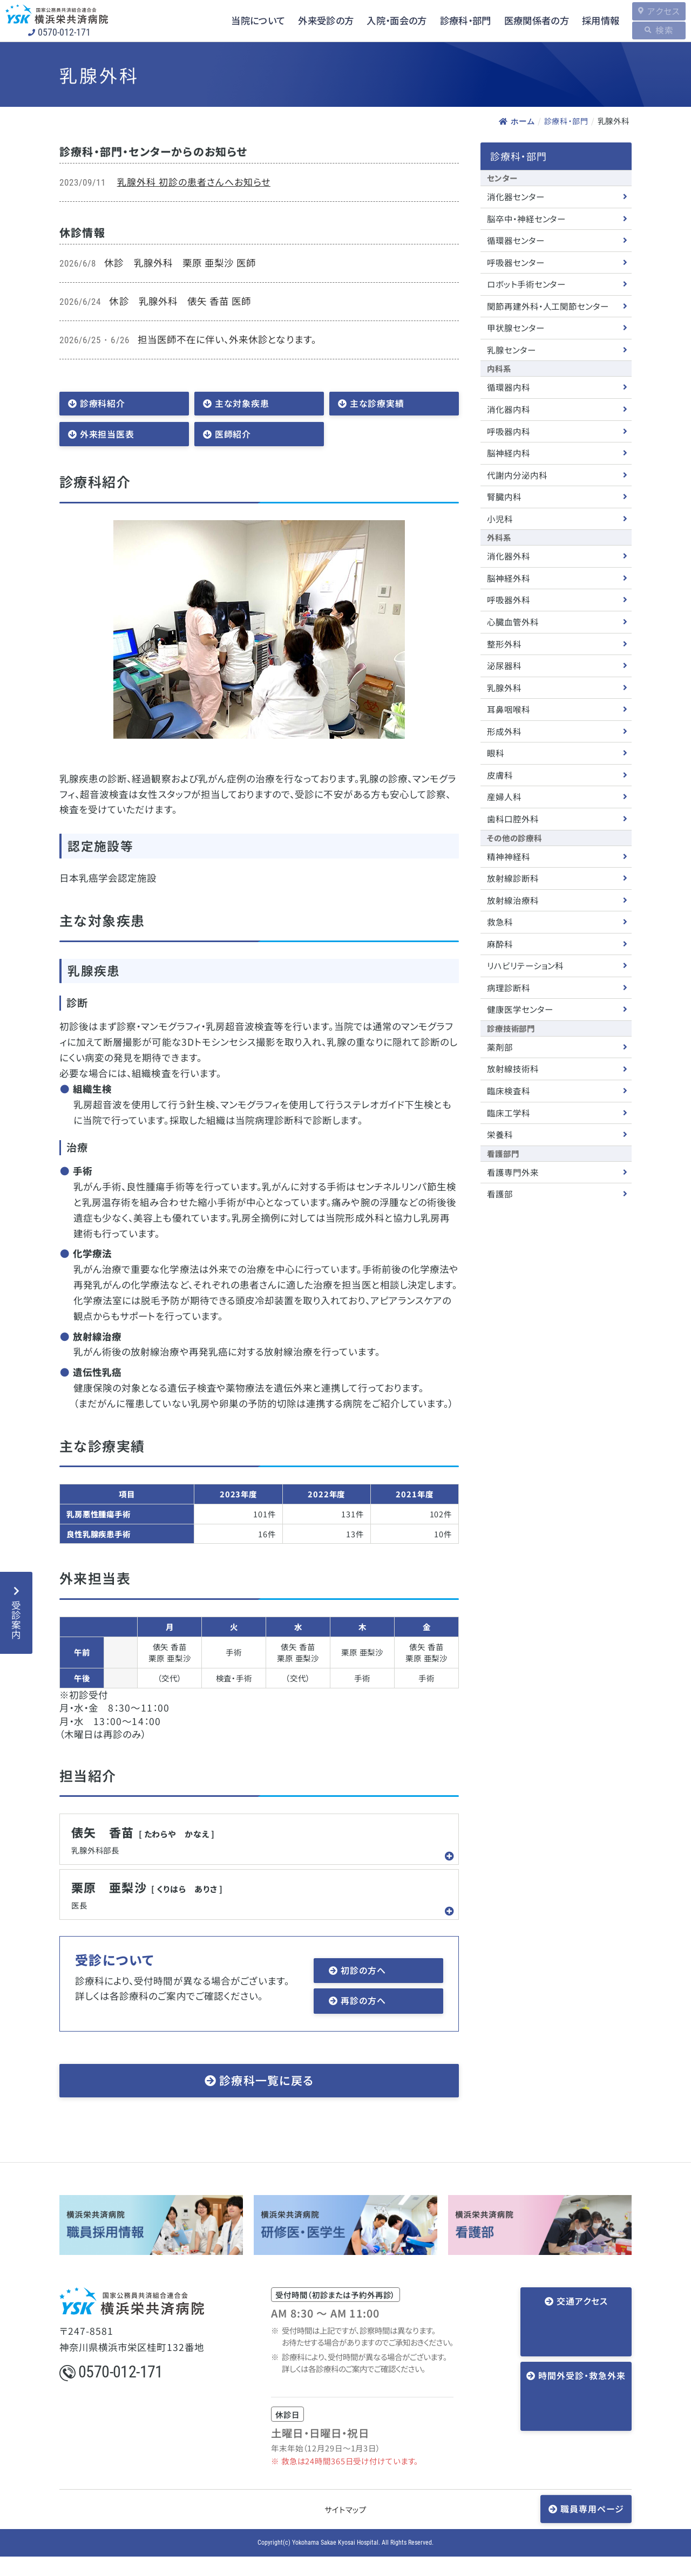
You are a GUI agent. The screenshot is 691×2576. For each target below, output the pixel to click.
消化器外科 (508, 556)
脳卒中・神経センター (526, 218)
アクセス (657, 11)
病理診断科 (508, 987)
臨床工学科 (508, 1112)
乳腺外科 (504, 687)
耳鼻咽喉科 (508, 709)
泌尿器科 (504, 665)
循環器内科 (508, 387)
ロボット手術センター (526, 284)
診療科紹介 (105, 404)
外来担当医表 (110, 438)
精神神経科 (508, 856)
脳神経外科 (508, 578)
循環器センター (516, 240)
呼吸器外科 (508, 599)
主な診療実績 (380, 404)
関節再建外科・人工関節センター (548, 306)
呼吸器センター (516, 262)
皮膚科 (500, 775)
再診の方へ (365, 2018)
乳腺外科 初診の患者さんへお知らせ (194, 181)
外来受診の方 (304, 20)
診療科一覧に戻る (266, 2098)
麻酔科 (500, 944)
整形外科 (504, 643)
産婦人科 (504, 796)
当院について (234, 20)
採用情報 (587, 20)
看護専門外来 (513, 1172)
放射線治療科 (513, 899)
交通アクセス (579, 2320)
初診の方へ (365, 1985)
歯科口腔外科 (513, 818)
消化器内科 (508, 409)
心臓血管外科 (513, 622)
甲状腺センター (516, 327)
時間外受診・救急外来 (579, 2356)
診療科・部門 (448, 20)
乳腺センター (511, 350)
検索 (658, 30)
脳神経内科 (508, 453)
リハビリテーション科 (525, 965)
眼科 (495, 753)
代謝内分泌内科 (517, 475)
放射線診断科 (513, 878)
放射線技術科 (513, 1068)
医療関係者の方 (521, 20)
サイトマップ (345, 2528)
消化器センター (516, 196)
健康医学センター (520, 1009)
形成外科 (504, 731)
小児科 (500, 518)
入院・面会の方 (377, 20)
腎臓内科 (504, 496)
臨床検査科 (508, 1090)
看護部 (500, 1194)
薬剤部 (500, 1047)
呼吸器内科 (508, 431)
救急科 (500, 922)
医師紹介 (235, 438)
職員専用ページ (592, 2527)
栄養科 (500, 1134)
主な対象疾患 (245, 404)
